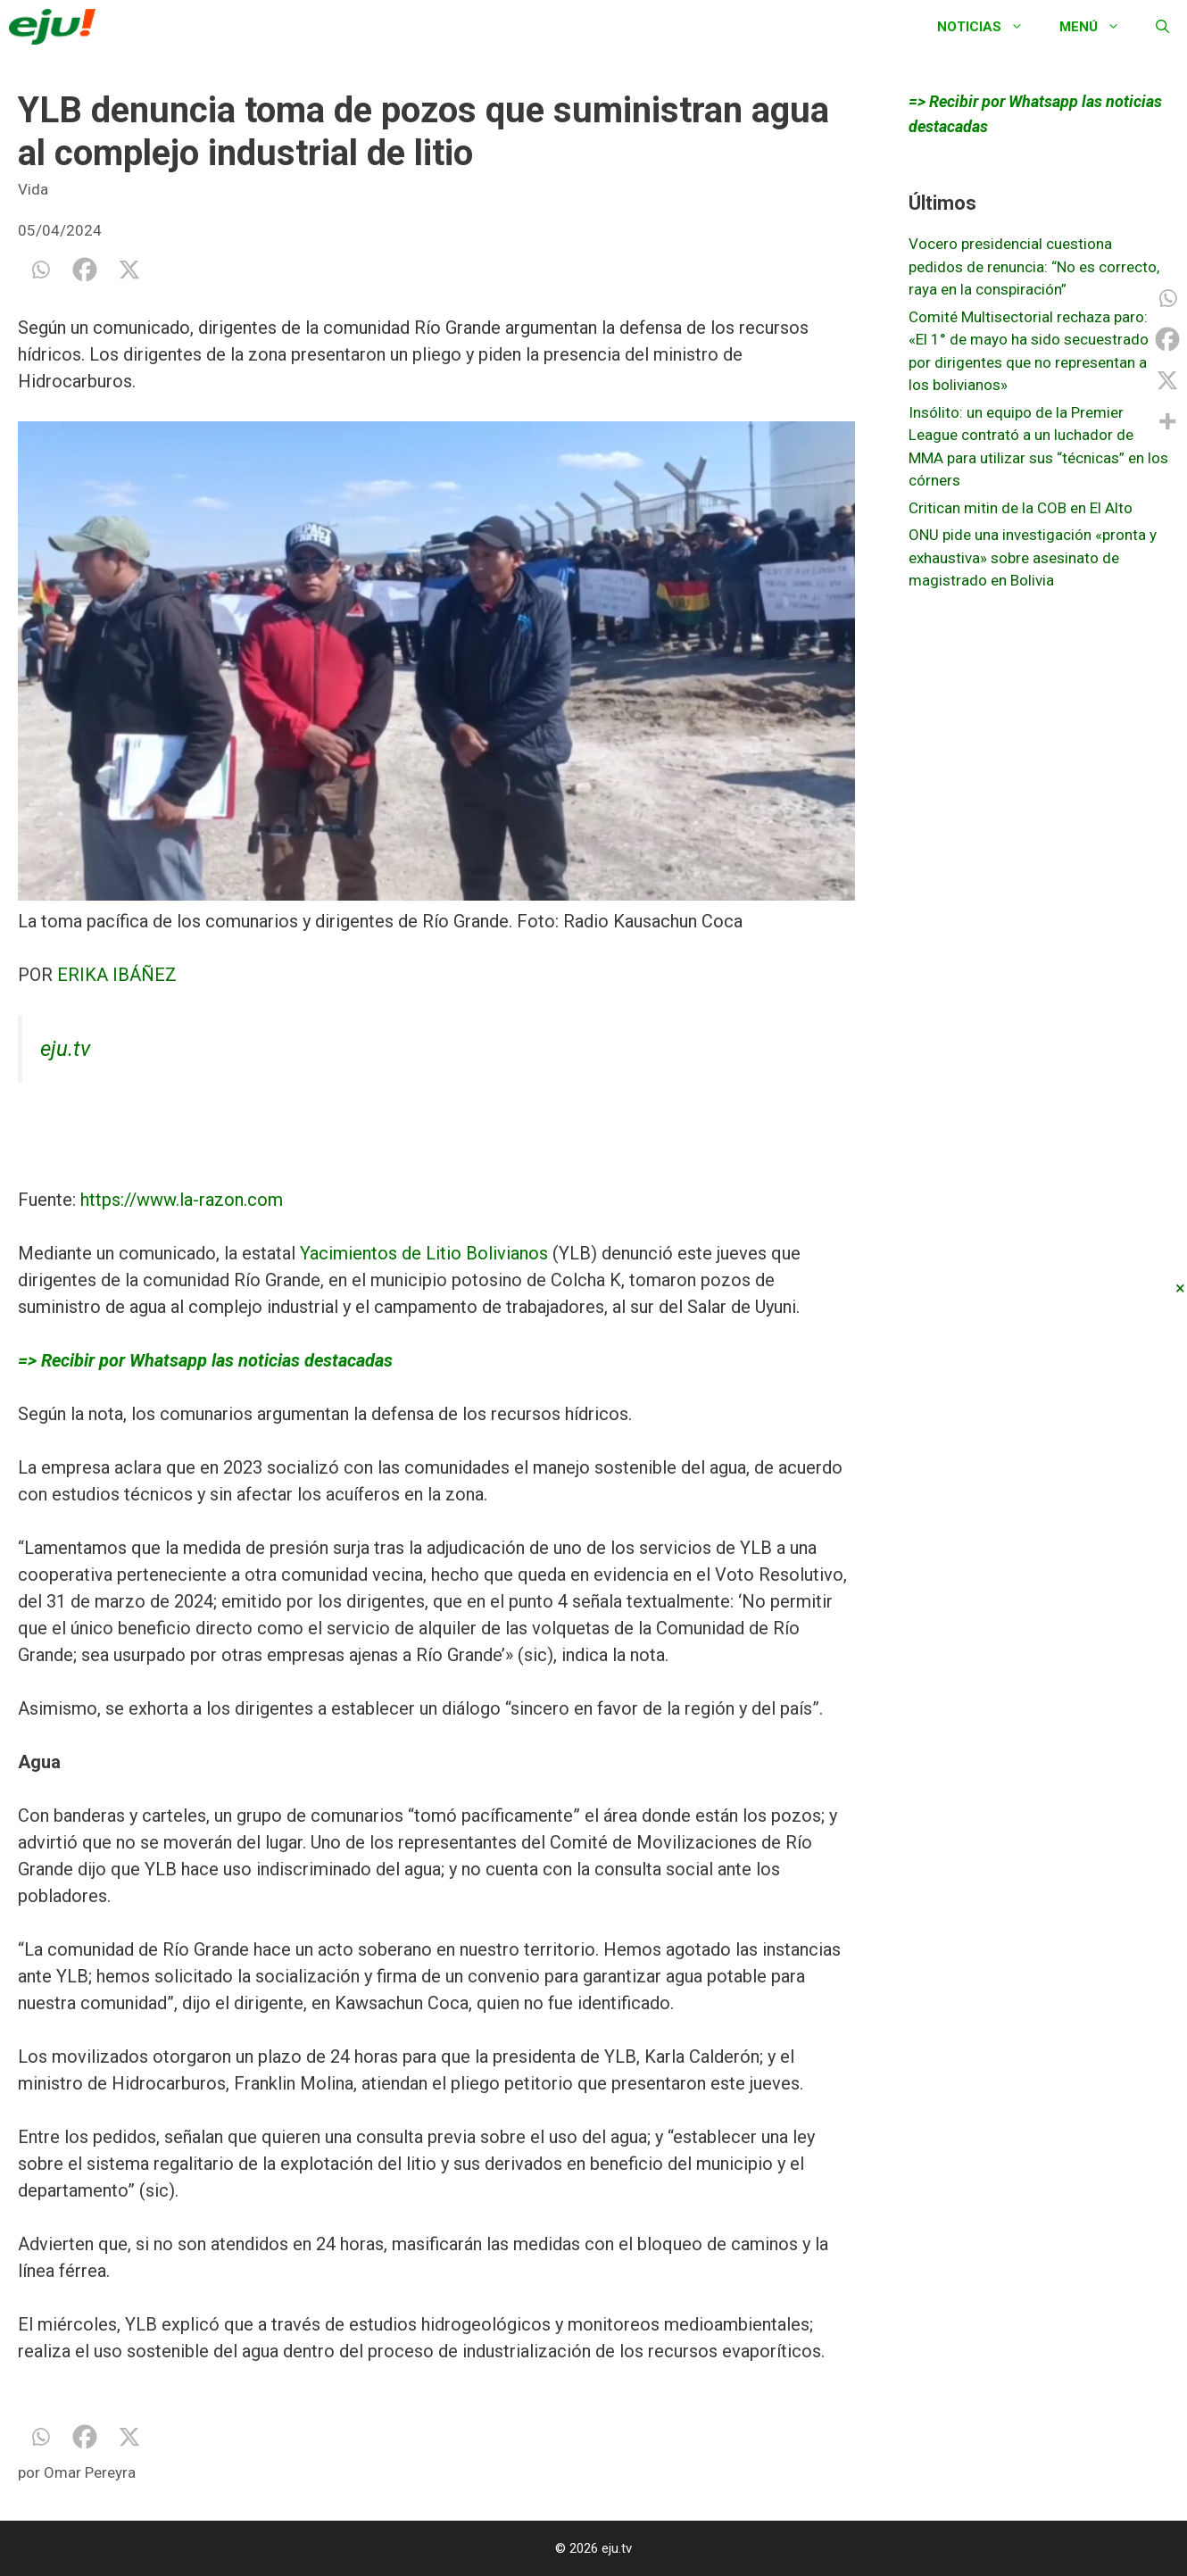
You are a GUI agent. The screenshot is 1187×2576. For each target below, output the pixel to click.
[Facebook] (84, 269)
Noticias (989, 27)
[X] (129, 269)
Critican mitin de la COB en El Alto (1021, 508)
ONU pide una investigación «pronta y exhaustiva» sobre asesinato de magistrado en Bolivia (1033, 557)
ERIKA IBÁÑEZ (117, 974)
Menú (1098, 27)
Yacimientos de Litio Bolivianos (424, 1253)
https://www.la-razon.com (181, 1199)
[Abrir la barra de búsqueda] (1162, 27)
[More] (1167, 421)
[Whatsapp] (40, 269)
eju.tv (65, 1048)
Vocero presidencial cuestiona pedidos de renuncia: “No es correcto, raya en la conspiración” (1034, 266)
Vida (33, 189)
